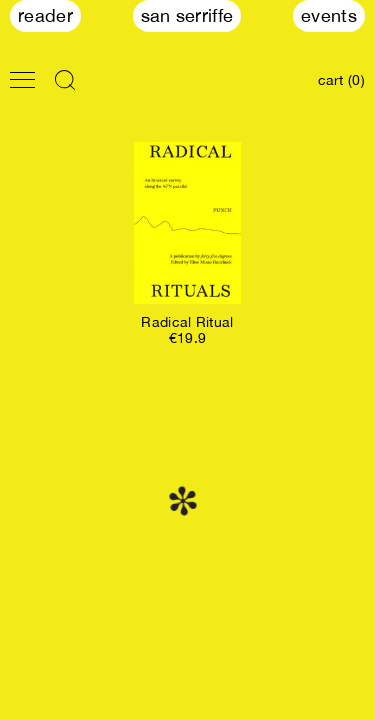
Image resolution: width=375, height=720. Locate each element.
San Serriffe (187, 15)
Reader (45, 15)
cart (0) (341, 80)
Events (329, 15)
